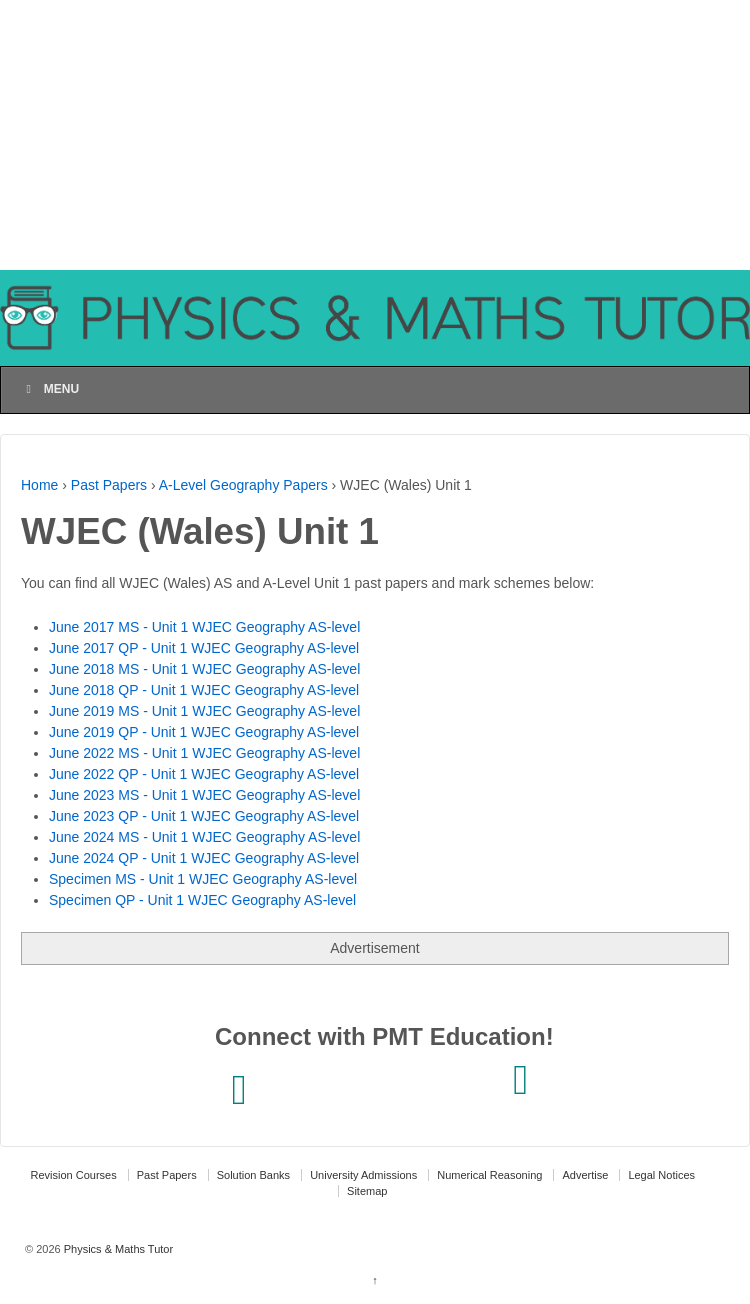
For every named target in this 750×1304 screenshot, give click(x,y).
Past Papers (109, 485)
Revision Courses (73, 1175)
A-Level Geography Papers (243, 485)
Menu (50, 389)
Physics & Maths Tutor (117, 1249)
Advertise (585, 1175)
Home (39, 485)
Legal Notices (661, 1175)
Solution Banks (253, 1175)
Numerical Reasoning (489, 1175)
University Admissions (363, 1175)
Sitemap (367, 1191)
